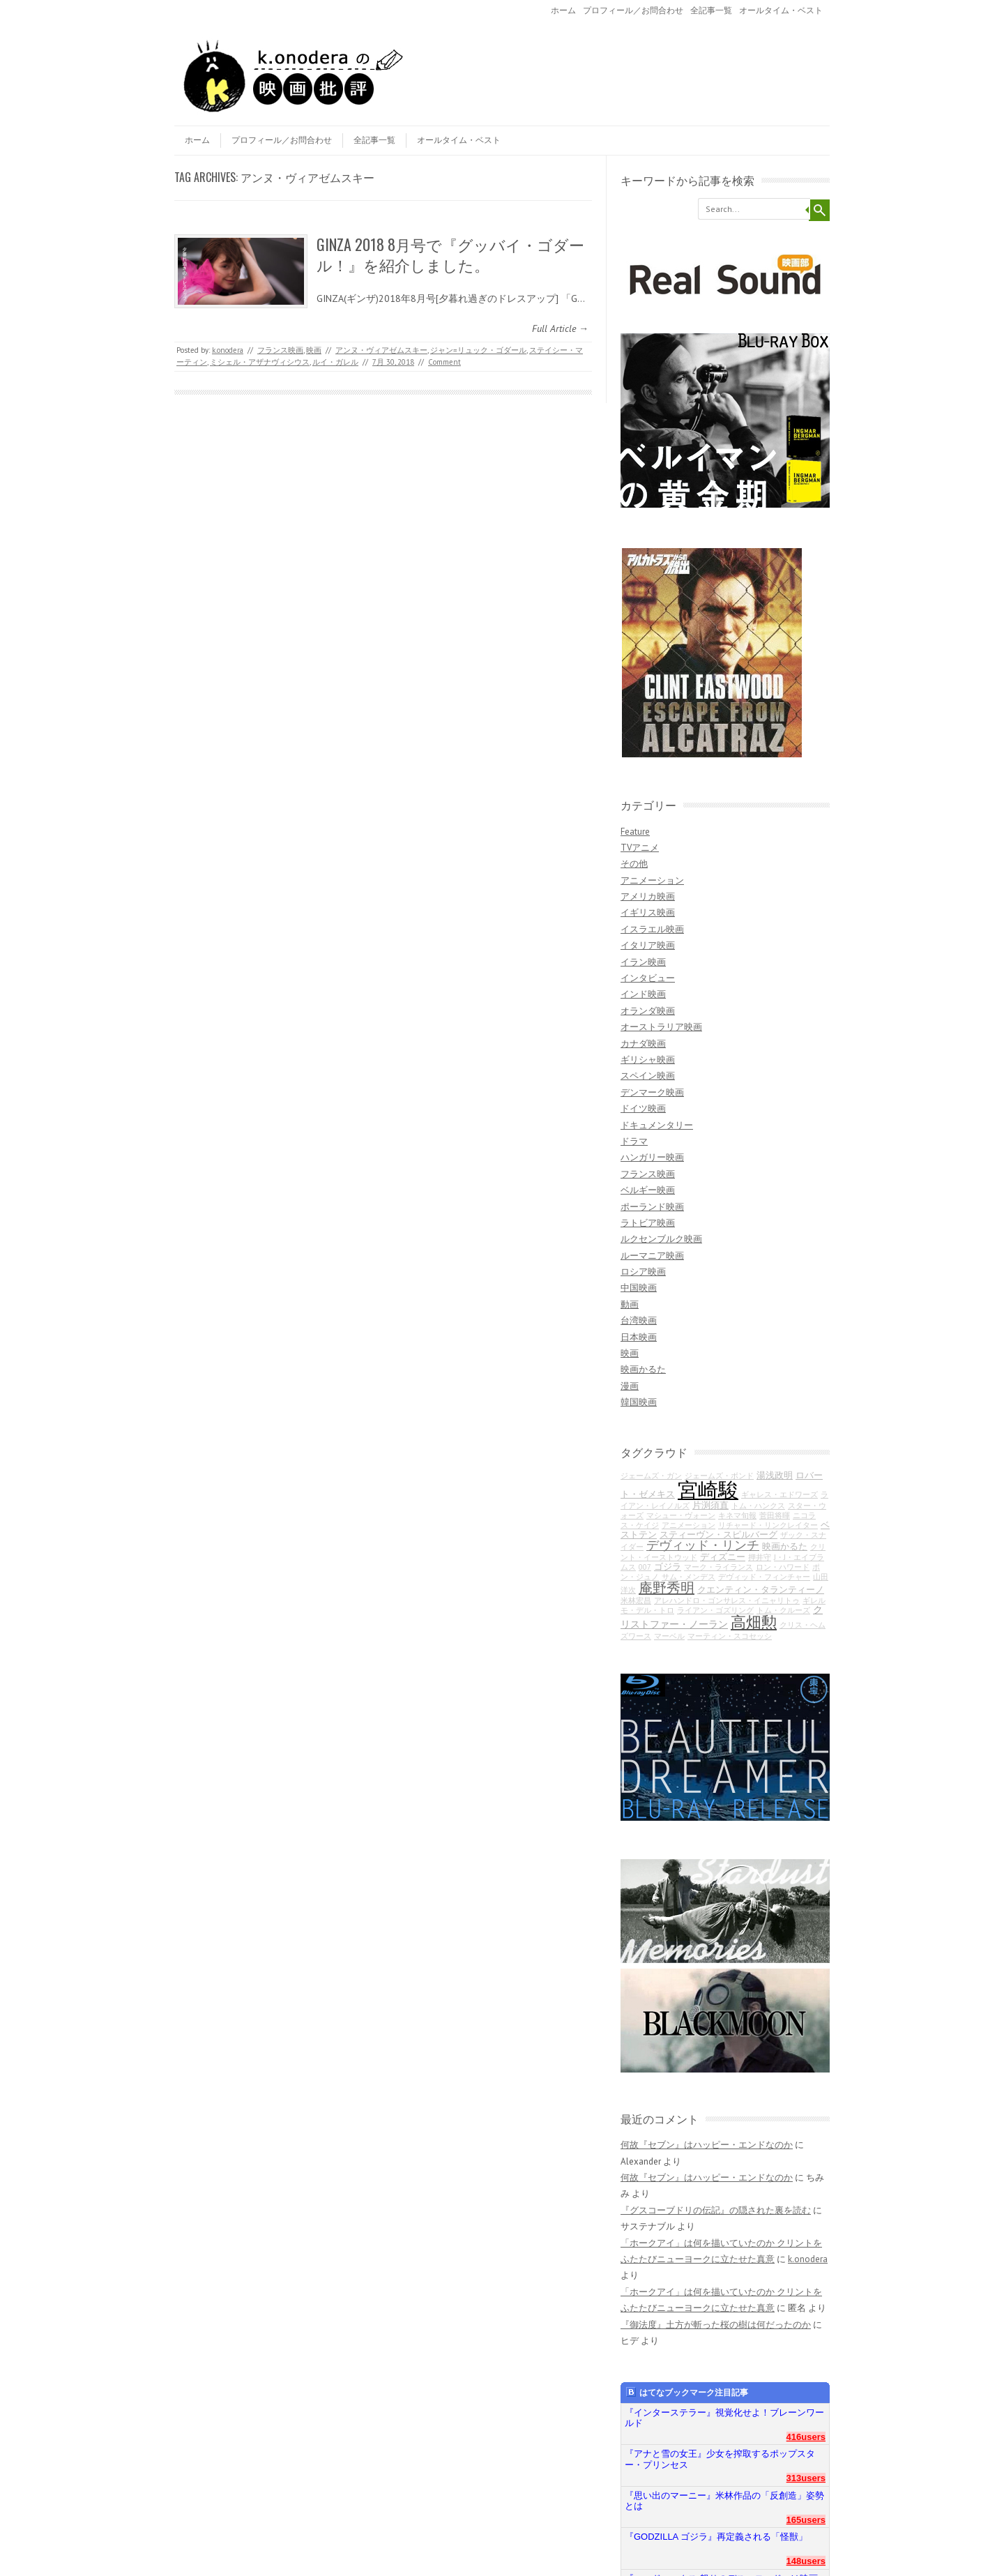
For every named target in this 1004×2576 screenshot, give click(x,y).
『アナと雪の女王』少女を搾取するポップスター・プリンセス (720, 2459)
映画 (313, 350)
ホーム (563, 10)
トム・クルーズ (783, 1610)
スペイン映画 (648, 1076)
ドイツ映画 (643, 1108)
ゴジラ (667, 1566)
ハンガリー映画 (652, 1157)
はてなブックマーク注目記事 (687, 2392)
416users (806, 2437)
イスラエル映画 (652, 929)
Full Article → (560, 328)
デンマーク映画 (652, 1092)
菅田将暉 (774, 1515)
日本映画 (639, 1337)
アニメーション (652, 880)
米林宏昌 (636, 1600)
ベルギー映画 (648, 1190)
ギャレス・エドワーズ (779, 1494)
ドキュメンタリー (657, 1125)
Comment (444, 362)
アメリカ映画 (648, 896)
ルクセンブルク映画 (661, 1239)
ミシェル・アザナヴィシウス (260, 362)
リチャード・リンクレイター (768, 1525)
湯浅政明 (774, 1474)
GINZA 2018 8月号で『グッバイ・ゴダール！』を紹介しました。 (450, 254)
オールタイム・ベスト (781, 10)
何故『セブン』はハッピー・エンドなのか (707, 2145)
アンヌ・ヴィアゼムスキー (381, 350)
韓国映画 (639, 1402)
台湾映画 (639, 1320)
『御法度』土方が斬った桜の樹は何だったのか (716, 2325)
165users (806, 2520)
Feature (635, 832)
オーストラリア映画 (661, 1027)
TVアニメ (640, 848)
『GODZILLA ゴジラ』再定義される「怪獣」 (716, 2536)
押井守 (759, 1557)
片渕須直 (710, 1504)
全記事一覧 (711, 10)
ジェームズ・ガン (651, 1475)
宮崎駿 (708, 1489)
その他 (634, 864)
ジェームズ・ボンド (719, 1475)
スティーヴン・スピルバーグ (718, 1534)
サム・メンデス (688, 1577)
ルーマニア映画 (652, 1256)
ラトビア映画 (648, 1223)
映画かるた (643, 1369)
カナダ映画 (643, 1044)
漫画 (630, 1386)
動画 (630, 1304)
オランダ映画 (648, 1011)
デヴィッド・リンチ (702, 1545)
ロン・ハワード (782, 1567)
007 (645, 1567)
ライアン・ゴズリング (715, 1610)
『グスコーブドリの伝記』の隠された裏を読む (716, 2210)
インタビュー (648, 978)
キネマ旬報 (737, 1515)
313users (806, 2478)
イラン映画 (643, 962)
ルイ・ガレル (335, 362)
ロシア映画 (643, 1272)
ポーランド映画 (652, 1207)
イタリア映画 (648, 945)
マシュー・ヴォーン (680, 1515)
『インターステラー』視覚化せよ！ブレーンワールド (724, 2418)
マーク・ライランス (718, 1567)
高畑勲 (754, 1622)
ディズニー (722, 1556)
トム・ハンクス (758, 1505)
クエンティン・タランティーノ (760, 1589)
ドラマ (634, 1141)
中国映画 (639, 1288)
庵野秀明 (666, 1588)
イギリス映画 (648, 912)
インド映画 (643, 994)
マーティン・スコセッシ (729, 1636)
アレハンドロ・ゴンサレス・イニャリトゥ (727, 1600)
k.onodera (227, 350)
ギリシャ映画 (648, 1060)
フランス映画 (280, 350)
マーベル (669, 1636)
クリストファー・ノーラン (722, 1616)
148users (806, 2561)
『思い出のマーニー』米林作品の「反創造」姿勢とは (724, 2501)
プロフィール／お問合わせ (633, 10)
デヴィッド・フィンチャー (764, 1577)
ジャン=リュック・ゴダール (478, 350)
